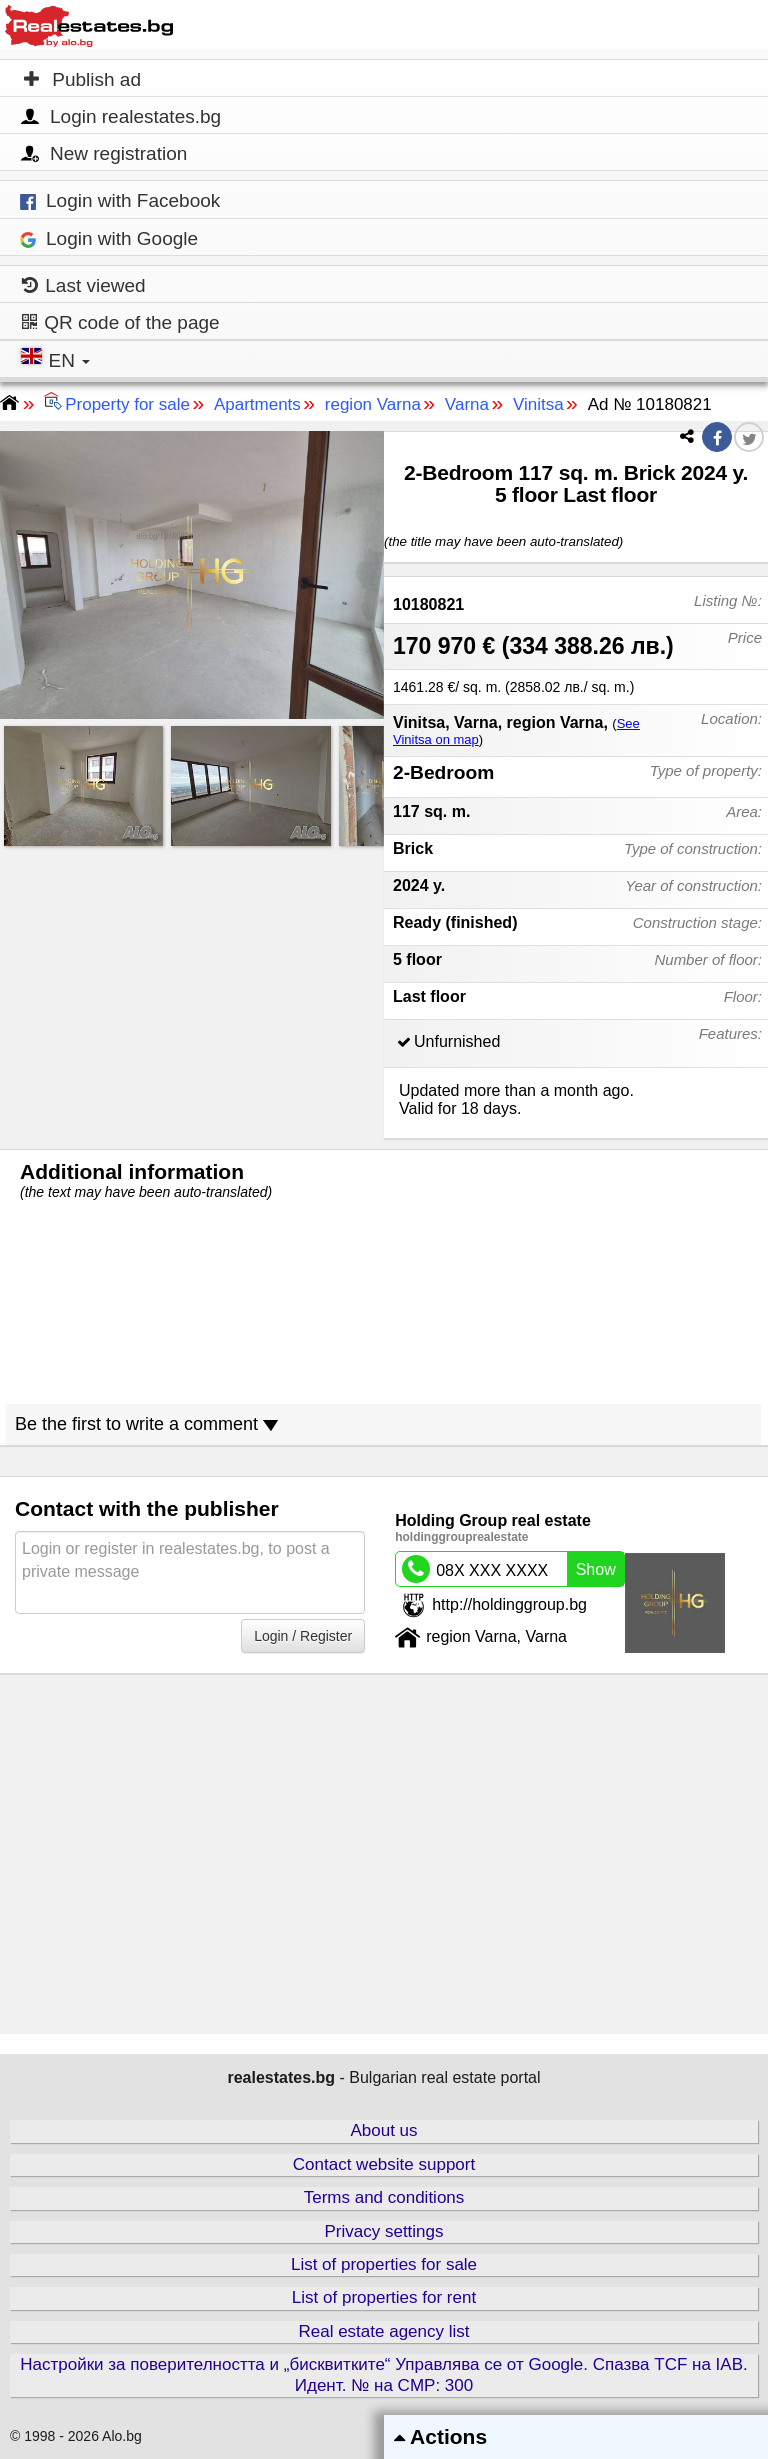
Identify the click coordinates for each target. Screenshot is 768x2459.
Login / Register (303, 1636)
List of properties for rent (384, 2297)
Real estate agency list (383, 2331)
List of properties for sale (384, 2264)
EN (58, 359)
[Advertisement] (192, 993)
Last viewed (84, 285)
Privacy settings (383, 2231)
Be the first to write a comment (146, 1424)
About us (383, 2130)
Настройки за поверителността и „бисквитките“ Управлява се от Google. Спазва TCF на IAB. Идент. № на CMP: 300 (383, 2374)
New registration (103, 154)
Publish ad (82, 79)
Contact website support (384, 2164)
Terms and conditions (384, 2197)
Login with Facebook (120, 201)
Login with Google (109, 238)
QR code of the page (121, 322)
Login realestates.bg (120, 117)
